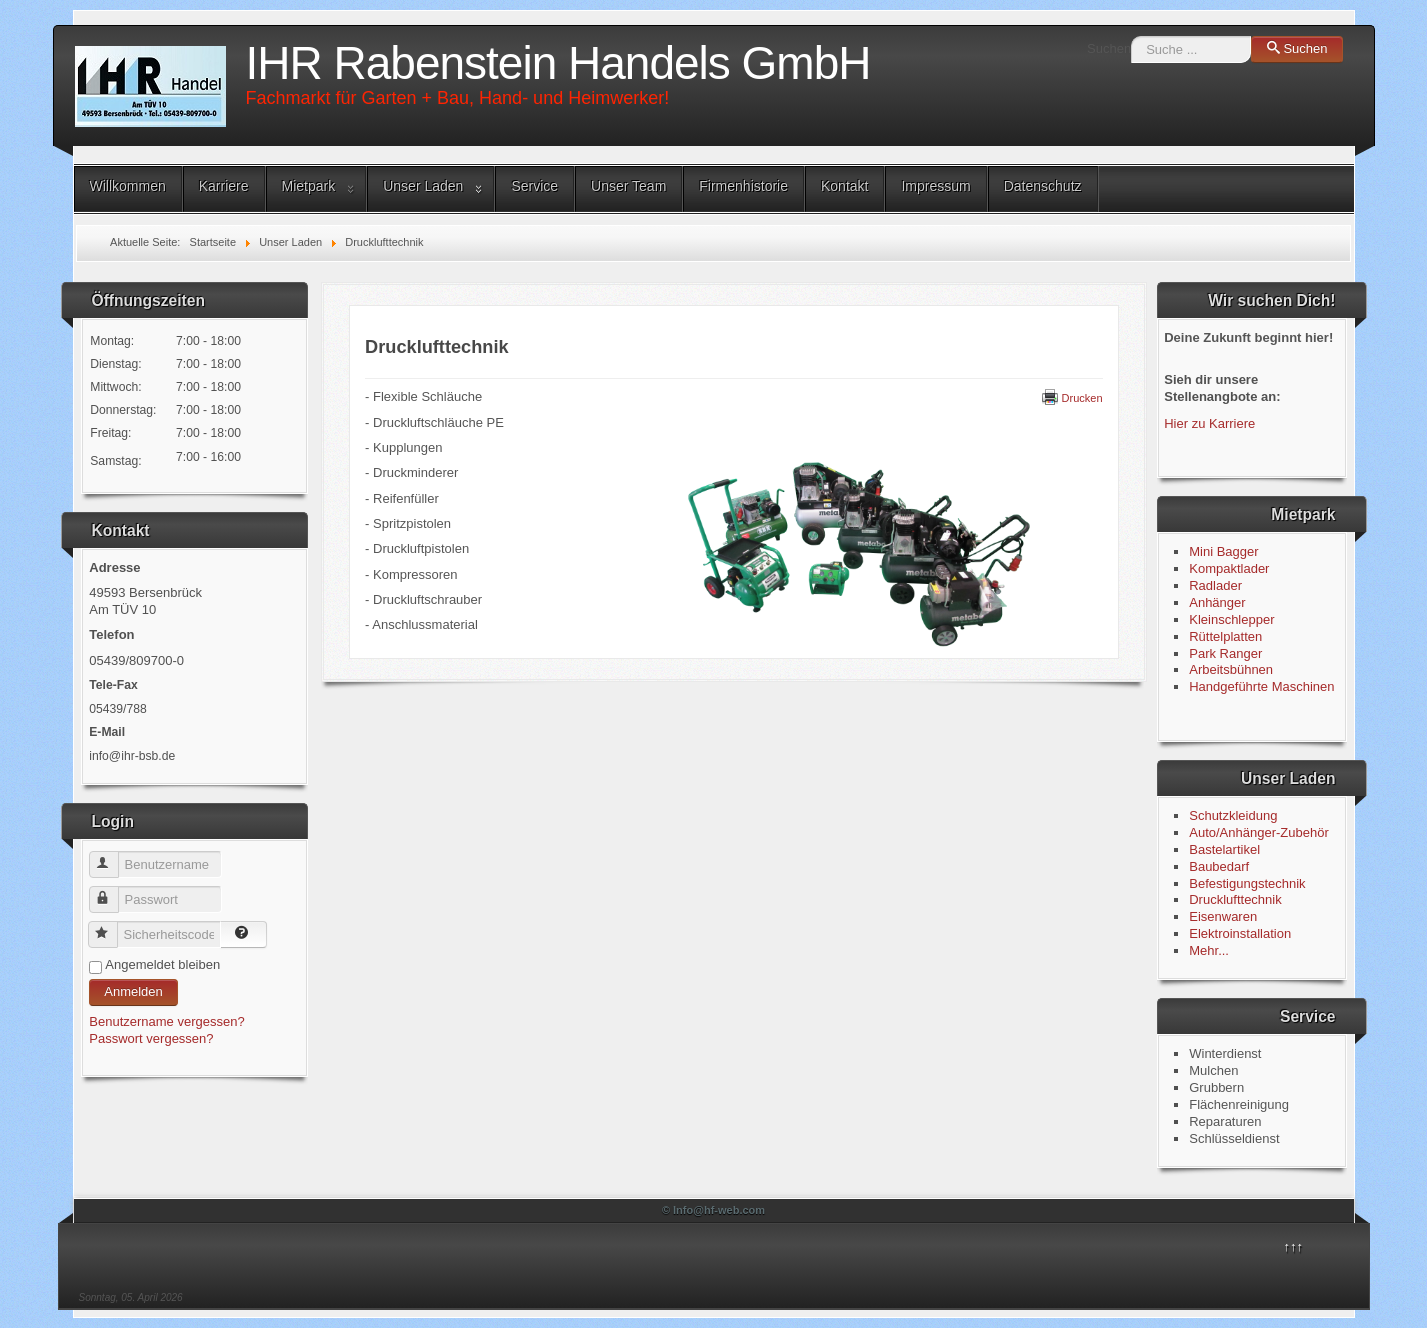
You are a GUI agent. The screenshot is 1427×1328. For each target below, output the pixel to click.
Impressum (935, 186)
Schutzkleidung (1233, 815)
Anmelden (133, 991)
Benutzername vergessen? (166, 1021)
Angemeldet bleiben (162, 964)
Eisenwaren (1223, 916)
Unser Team (628, 186)
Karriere (224, 186)
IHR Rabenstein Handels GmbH (558, 63)
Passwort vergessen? (151, 1038)
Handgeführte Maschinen (1261, 686)
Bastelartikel (1224, 849)
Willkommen (128, 186)
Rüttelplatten (1225, 636)
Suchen (1109, 48)
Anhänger (1217, 602)
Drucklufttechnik (1235, 899)
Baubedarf (1219, 866)
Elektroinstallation (1240, 933)
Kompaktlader (1229, 568)
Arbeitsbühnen (1231, 669)
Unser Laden (423, 186)
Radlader (1215, 585)
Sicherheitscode (112, 926)
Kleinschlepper (1231, 619)
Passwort (113, 891)
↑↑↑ (1294, 1246)
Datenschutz (1043, 186)
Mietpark (309, 186)
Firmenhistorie (743, 186)
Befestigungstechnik (1247, 883)
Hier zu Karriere (1209, 423)
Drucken (1072, 398)
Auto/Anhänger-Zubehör (1258, 832)
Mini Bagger (1225, 551)
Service (534, 186)
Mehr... (1209, 950)
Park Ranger (1225, 653)
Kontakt (844, 186)
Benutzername (113, 856)
